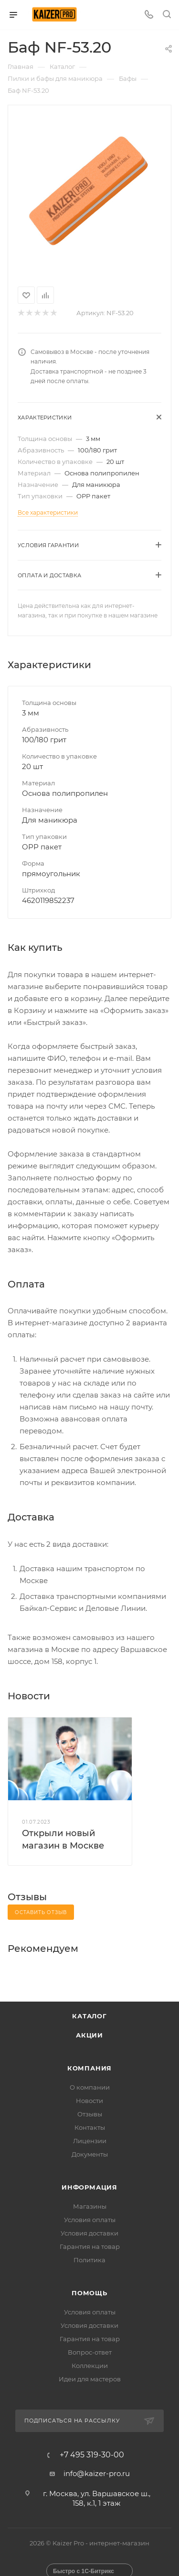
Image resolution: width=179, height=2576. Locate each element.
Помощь (89, 2293)
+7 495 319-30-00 (92, 2455)
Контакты (89, 2127)
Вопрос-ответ (90, 2352)
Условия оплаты (90, 2220)
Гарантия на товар (90, 2246)
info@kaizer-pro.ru (96, 2473)
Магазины (89, 2206)
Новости (89, 2100)
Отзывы (89, 2114)
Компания (89, 2068)
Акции (89, 2035)
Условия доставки (89, 2233)
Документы (90, 2154)
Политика (89, 2260)
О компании (90, 2087)
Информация (89, 2187)
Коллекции (90, 2365)
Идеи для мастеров (90, 2379)
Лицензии (89, 2141)
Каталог (89, 2016)
